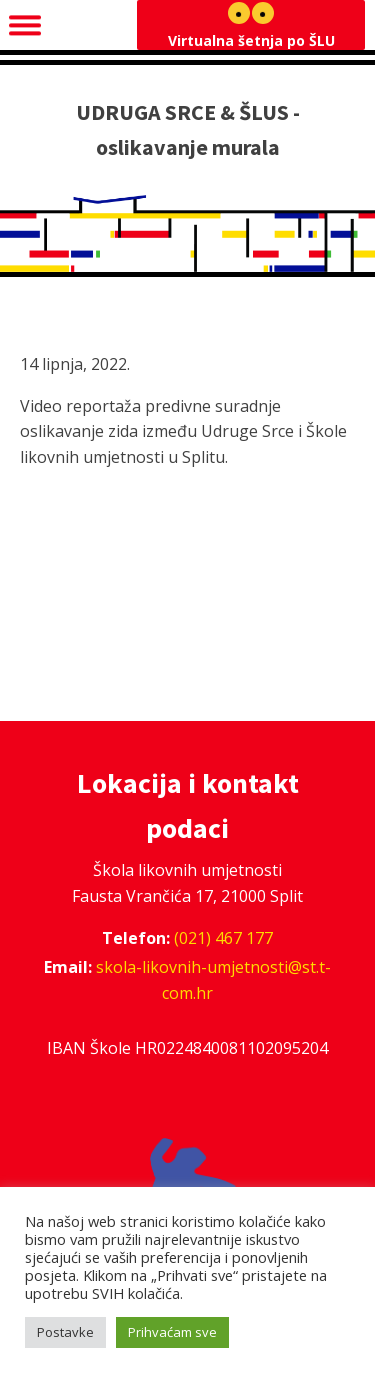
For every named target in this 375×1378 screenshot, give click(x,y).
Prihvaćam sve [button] (172, 1332)
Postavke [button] (65, 1332)
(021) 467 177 (223, 938)
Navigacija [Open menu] (70, 24)
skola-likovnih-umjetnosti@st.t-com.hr (213, 980)
